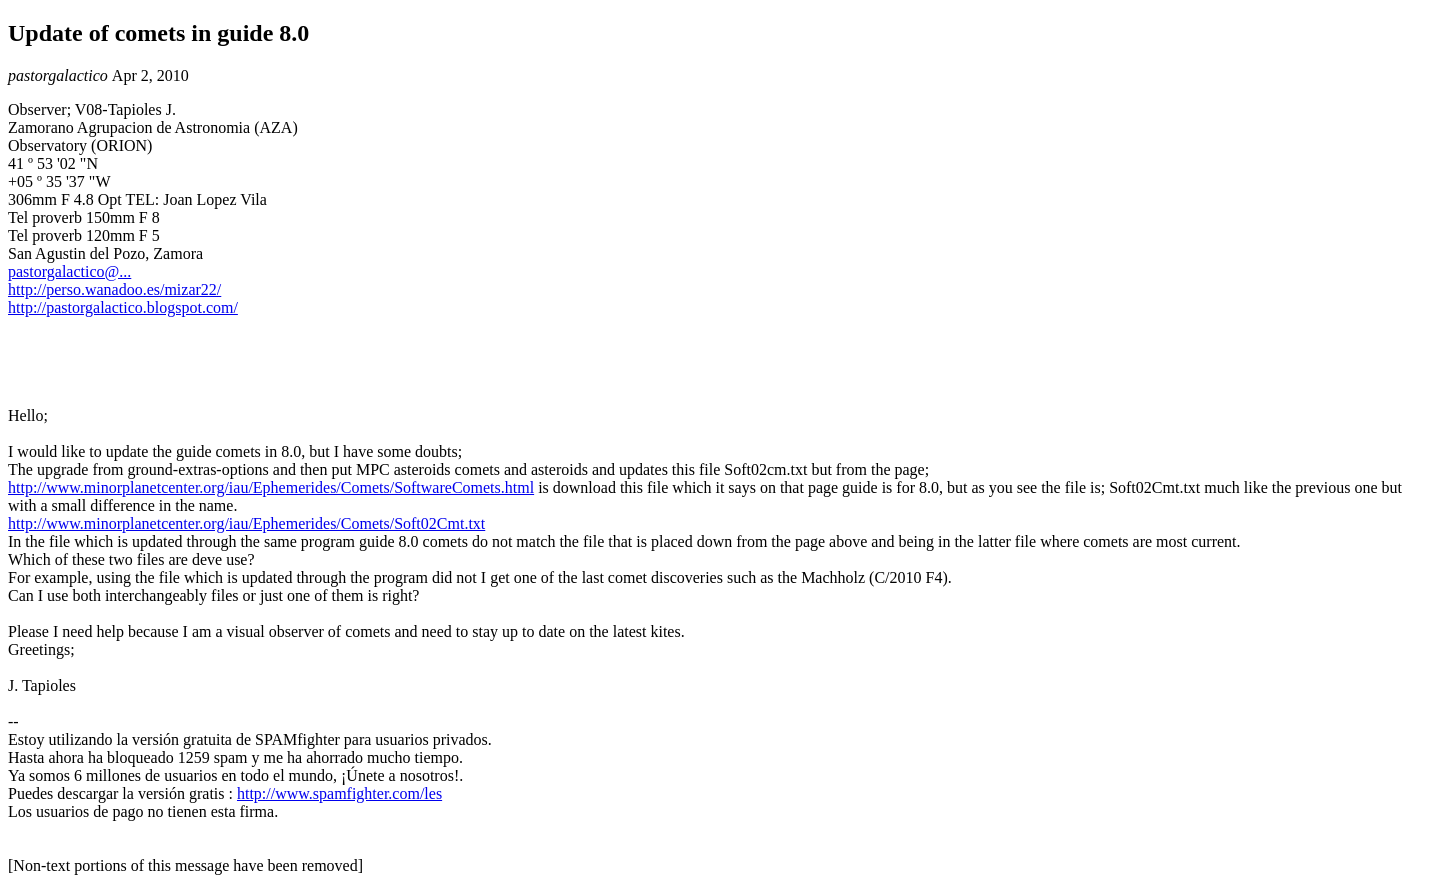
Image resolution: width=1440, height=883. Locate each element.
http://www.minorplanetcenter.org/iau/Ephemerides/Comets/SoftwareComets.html (271, 487)
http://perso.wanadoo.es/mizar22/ (114, 289)
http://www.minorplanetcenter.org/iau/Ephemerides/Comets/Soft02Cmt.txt (246, 523)
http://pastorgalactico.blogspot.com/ (123, 307)
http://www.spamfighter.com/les (339, 793)
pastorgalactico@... (69, 271)
